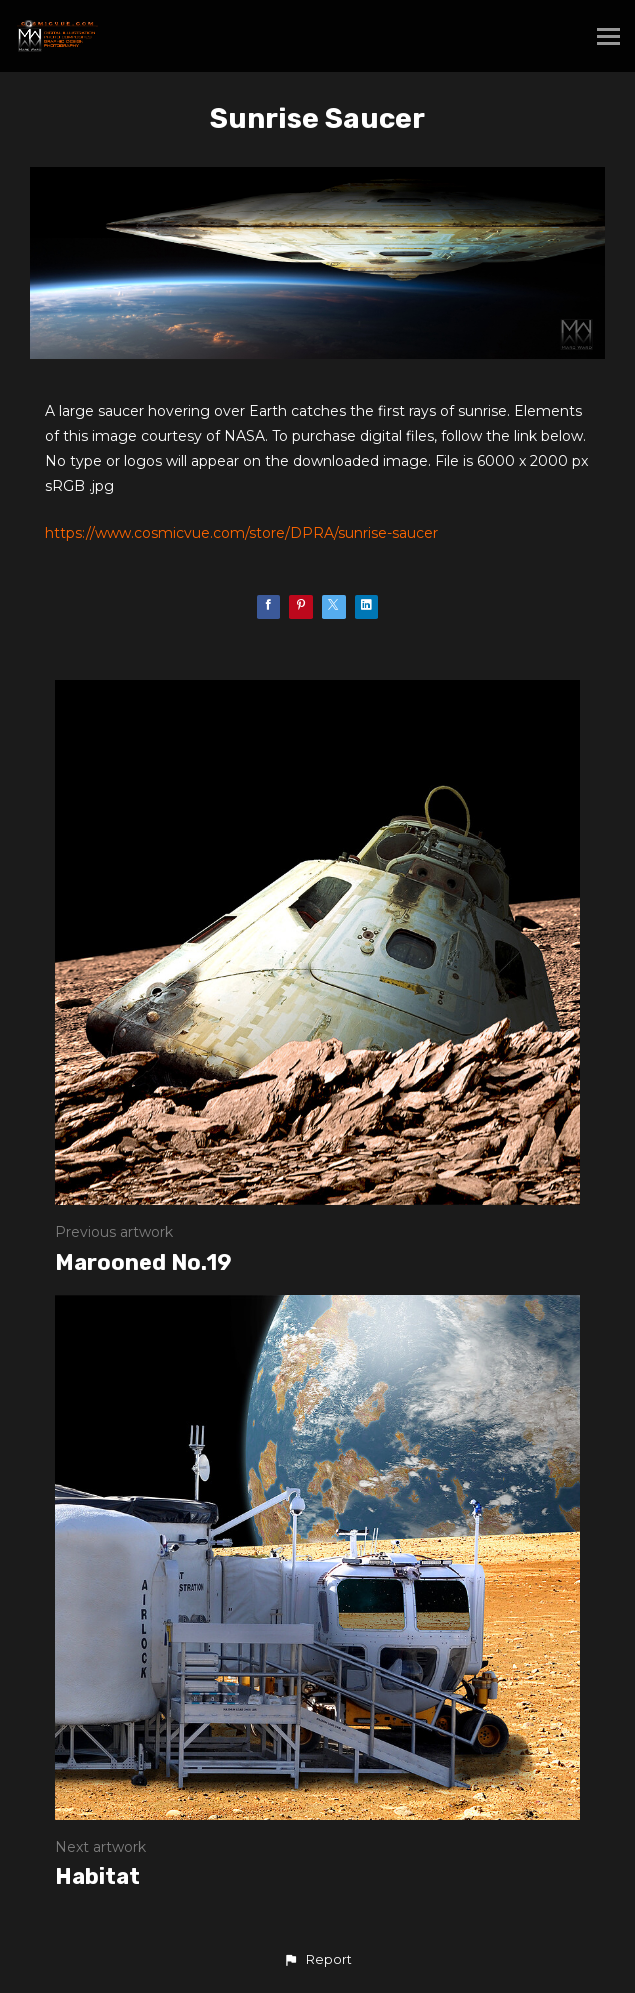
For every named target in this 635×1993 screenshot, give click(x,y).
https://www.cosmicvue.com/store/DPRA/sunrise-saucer (241, 533)
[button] (317, 1960)
